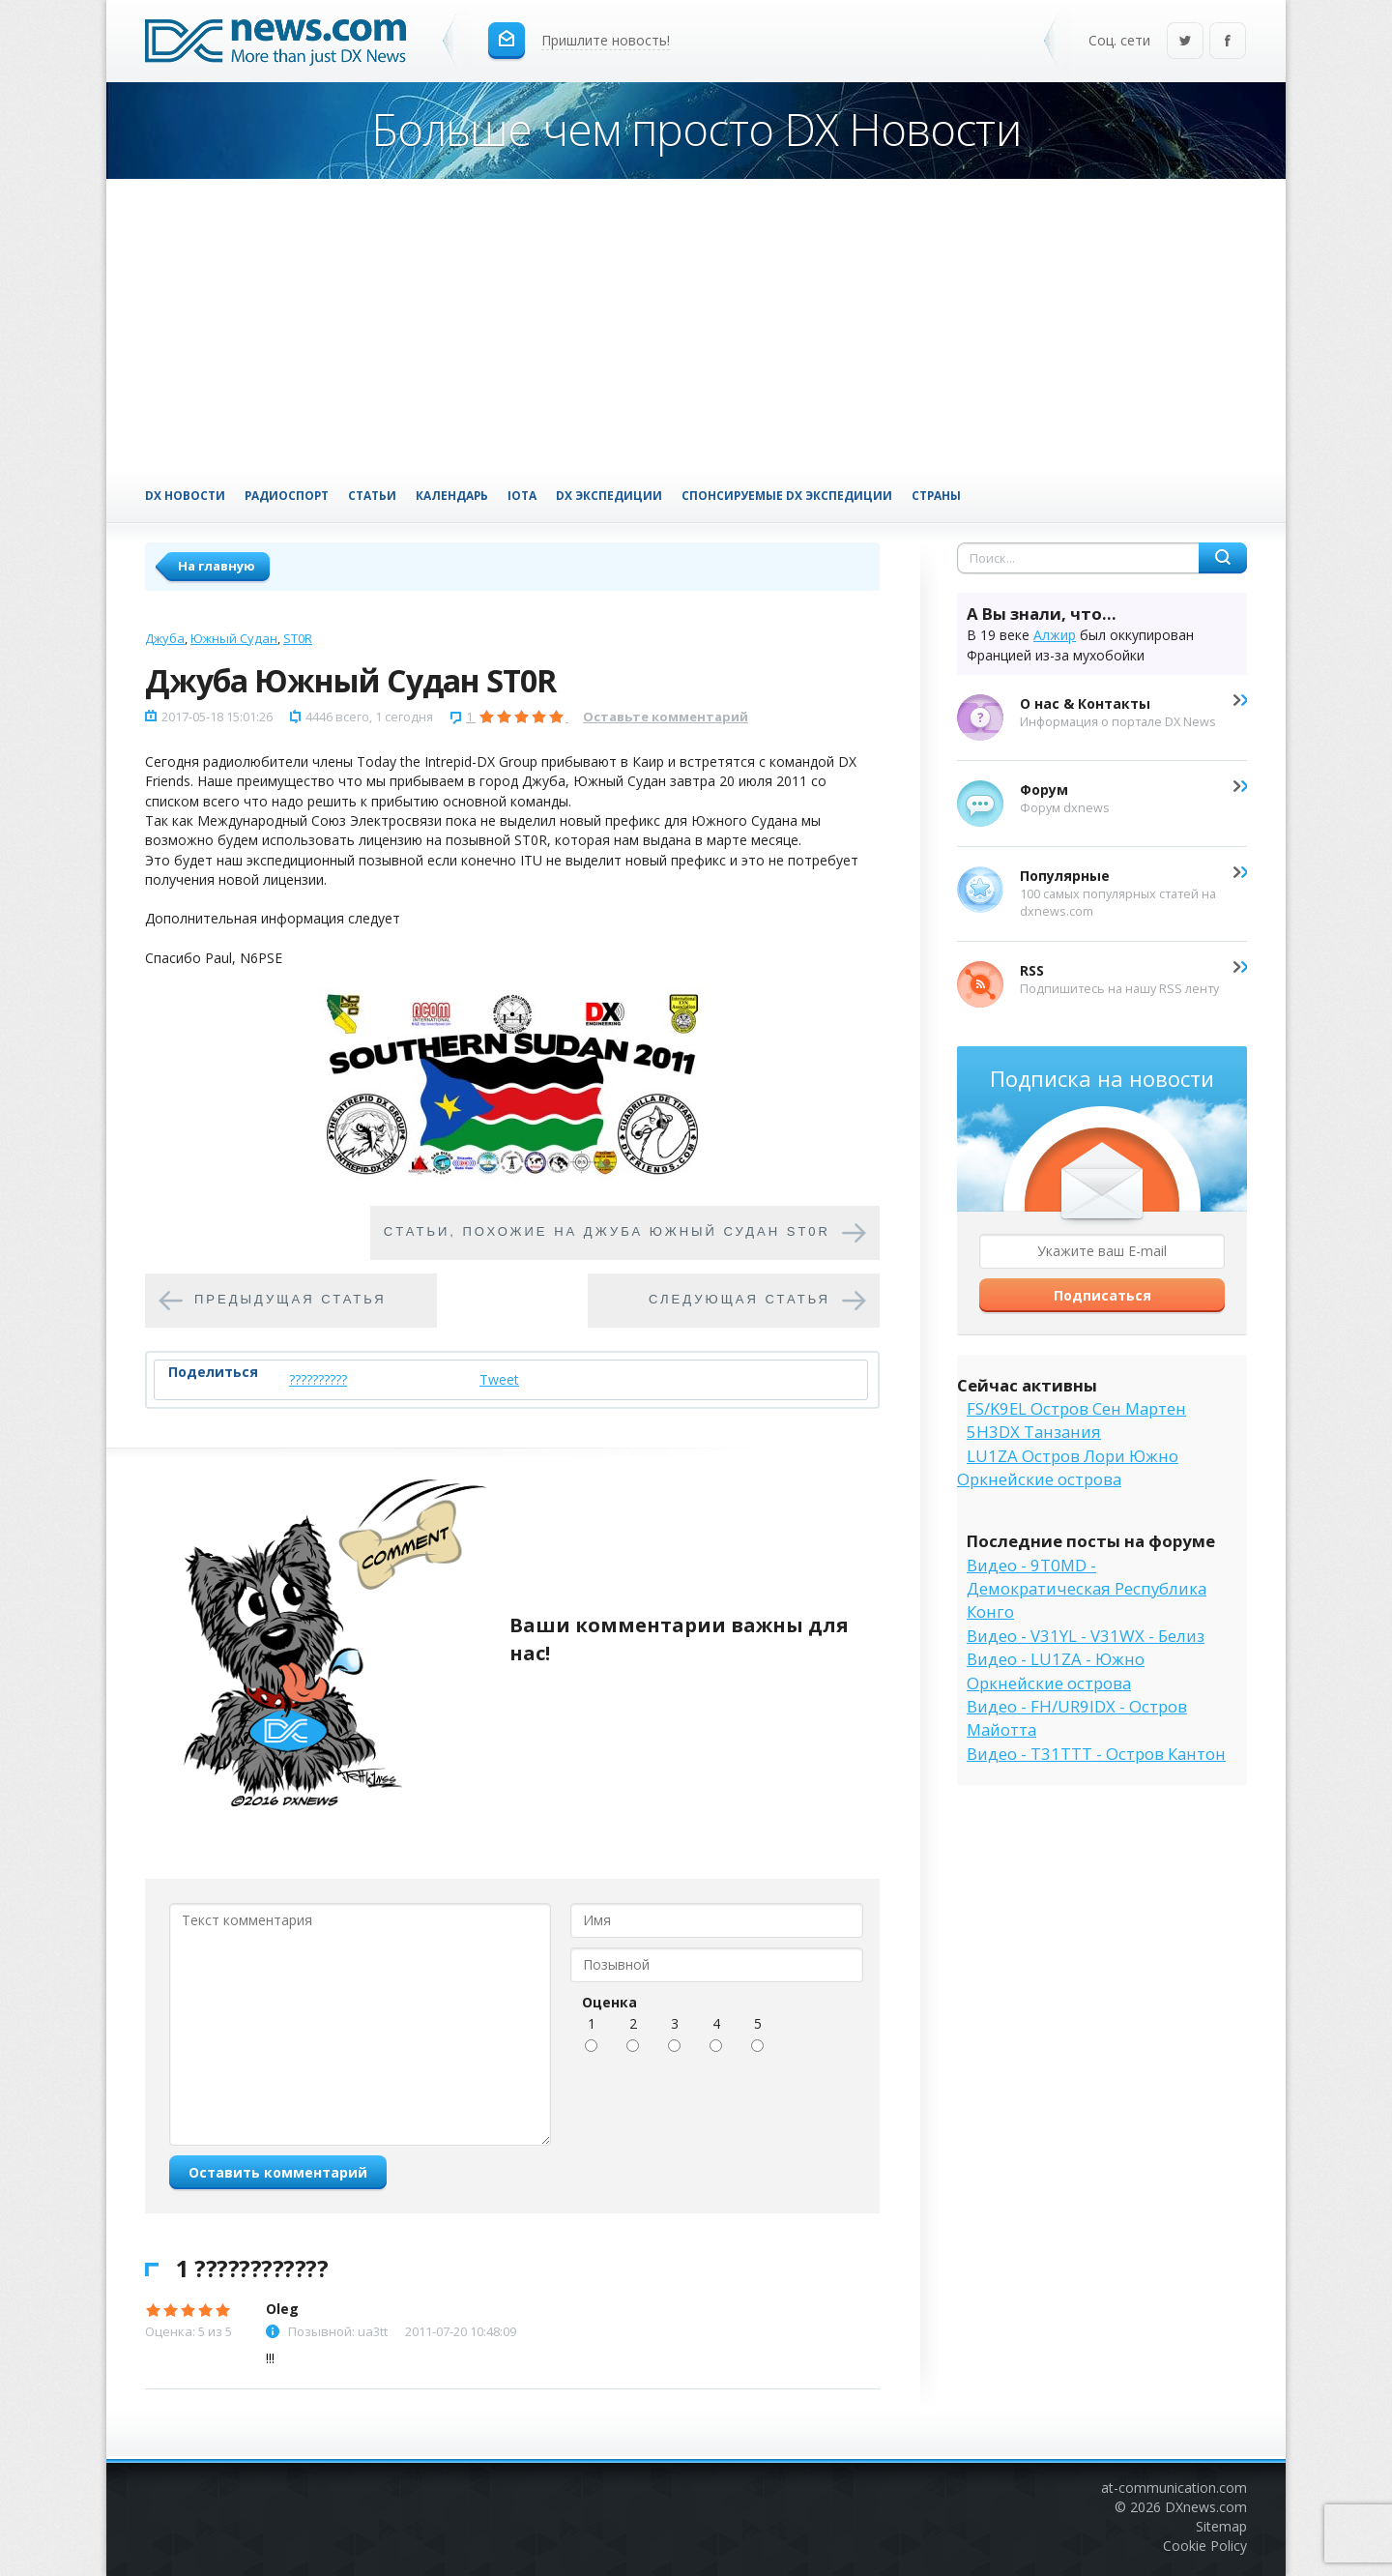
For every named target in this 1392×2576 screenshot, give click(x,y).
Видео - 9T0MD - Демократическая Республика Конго (1086, 1589)
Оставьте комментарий (665, 716)
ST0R (297, 638)
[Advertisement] (696, 324)
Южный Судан (233, 638)
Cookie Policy (1205, 2545)
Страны (936, 495)
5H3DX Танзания (1034, 1431)
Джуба (165, 638)
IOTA (522, 495)
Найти (1223, 557)
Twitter (1185, 42)
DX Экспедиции (609, 495)
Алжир (1054, 635)
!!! (270, 2358)
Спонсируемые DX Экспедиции (787, 495)
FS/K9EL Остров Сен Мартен (1076, 1408)
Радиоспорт (287, 495)
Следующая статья (739, 1299)
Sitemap (1221, 2526)
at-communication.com (1174, 2487)
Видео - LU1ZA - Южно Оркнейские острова (1056, 1670)
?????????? (318, 1379)
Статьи (372, 495)
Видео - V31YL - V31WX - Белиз (1085, 1636)
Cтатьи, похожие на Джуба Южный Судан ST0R (607, 1231)
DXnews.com (1206, 2507)
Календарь (452, 495)
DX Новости (185, 495)
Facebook (1227, 42)
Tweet (499, 1379)
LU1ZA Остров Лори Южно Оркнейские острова (1067, 1467)
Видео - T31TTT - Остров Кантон (1096, 1753)
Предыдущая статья (290, 1299)
